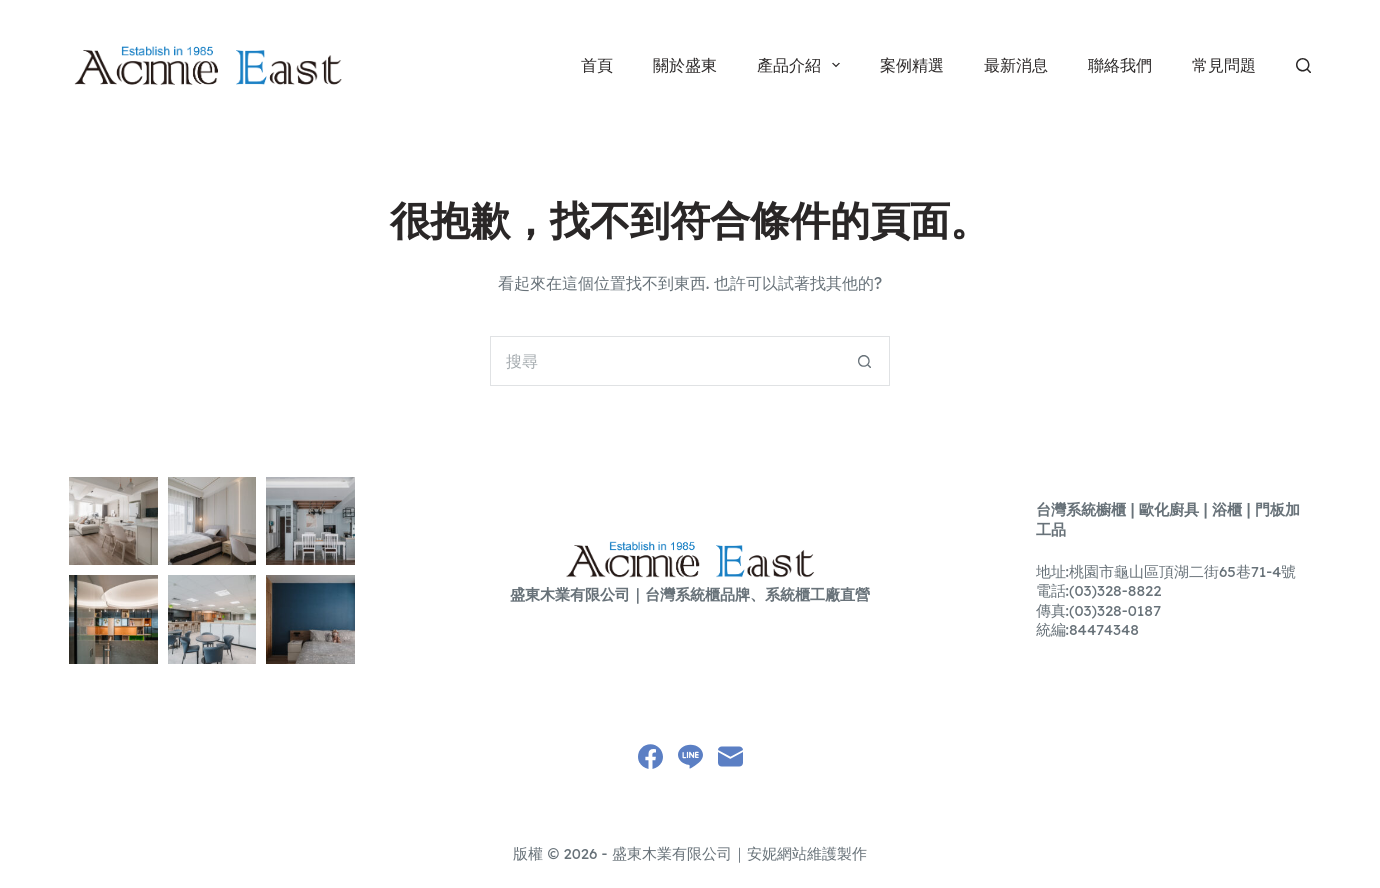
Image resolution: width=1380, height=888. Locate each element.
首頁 (597, 65)
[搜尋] (1303, 65)
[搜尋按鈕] (865, 361)
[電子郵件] (730, 756)
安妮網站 (777, 853)
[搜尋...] (665, 361)
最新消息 (1016, 65)
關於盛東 (685, 65)
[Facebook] (650, 756)
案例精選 (912, 65)
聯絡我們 (1120, 65)
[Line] (690, 756)
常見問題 (1224, 65)
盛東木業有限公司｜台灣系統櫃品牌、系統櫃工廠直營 (690, 594)
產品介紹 (802, 65)
